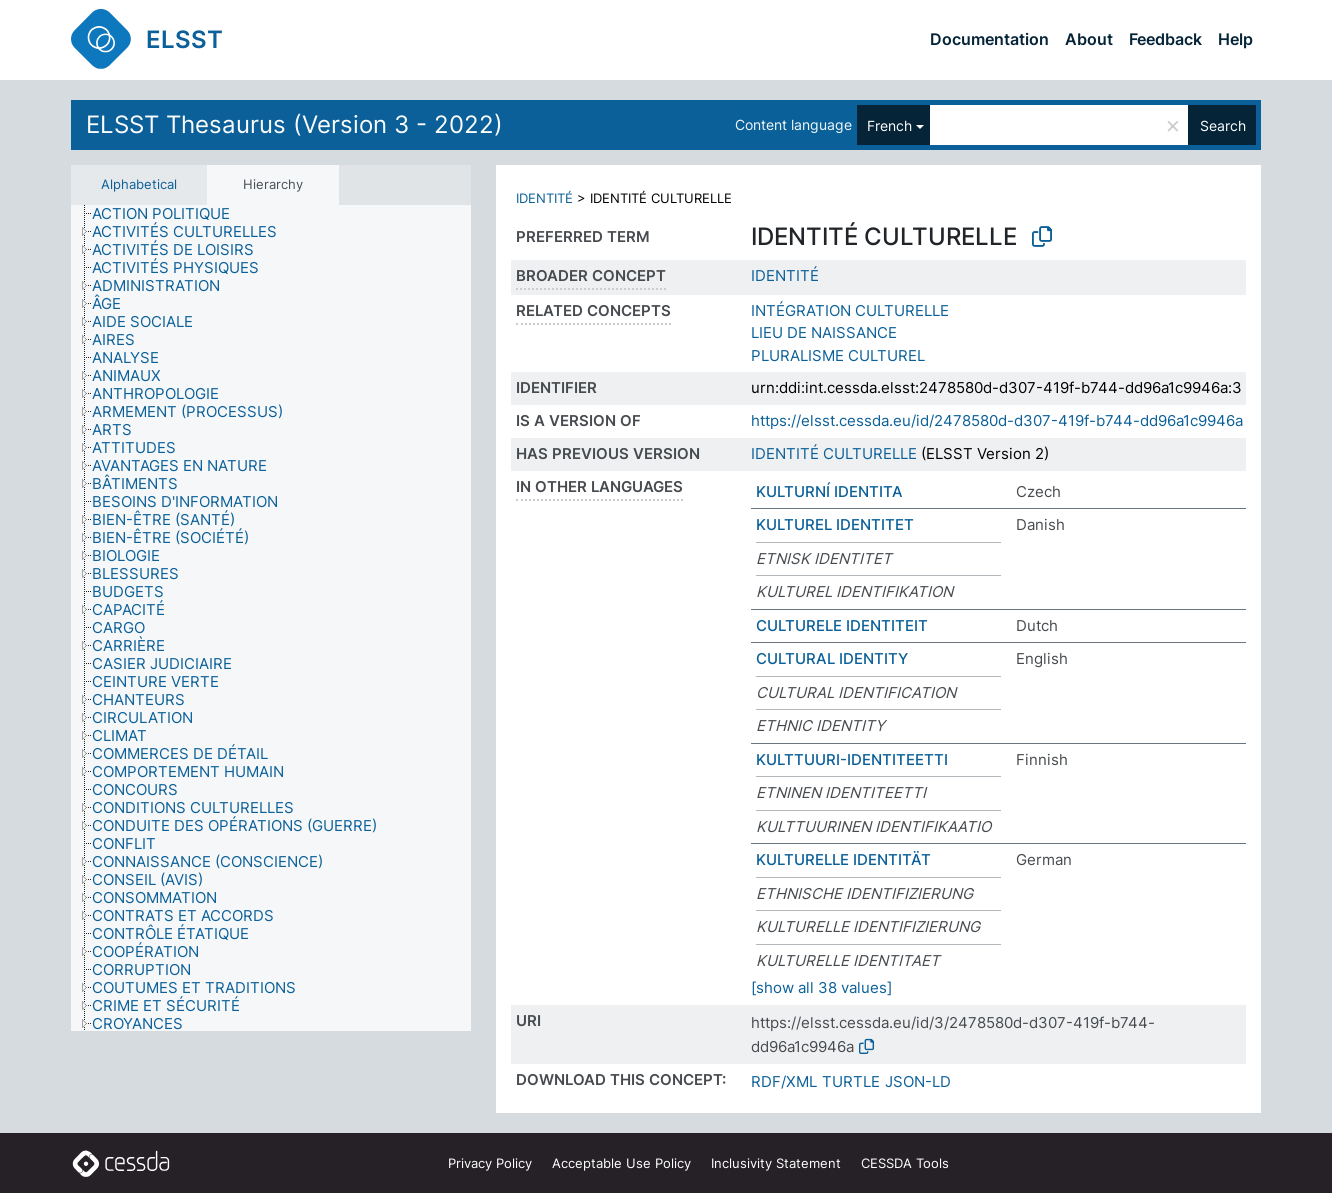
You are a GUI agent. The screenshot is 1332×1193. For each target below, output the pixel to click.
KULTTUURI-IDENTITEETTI (852, 759)
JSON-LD (918, 1081)
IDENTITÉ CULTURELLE (834, 453)
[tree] (271, 618)
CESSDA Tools (905, 1163)
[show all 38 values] (821, 987)
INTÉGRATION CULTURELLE (850, 310)
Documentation (989, 39)
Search (1223, 125)
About (1089, 39)
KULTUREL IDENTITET (835, 524)
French (889, 125)
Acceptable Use (621, 1163)
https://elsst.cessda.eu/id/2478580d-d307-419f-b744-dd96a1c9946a (997, 420)
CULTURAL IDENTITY (832, 658)
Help (1235, 39)
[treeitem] (169, 214)
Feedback (1165, 39)
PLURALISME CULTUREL (838, 355)
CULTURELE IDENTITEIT (842, 625)
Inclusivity (776, 1163)
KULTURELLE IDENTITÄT (843, 859)
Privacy (490, 1163)
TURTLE (851, 1081)
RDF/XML (784, 1081)
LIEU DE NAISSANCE (824, 332)
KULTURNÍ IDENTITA (829, 491)
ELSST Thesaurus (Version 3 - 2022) (294, 124)
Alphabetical (139, 184)
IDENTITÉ (544, 198)
